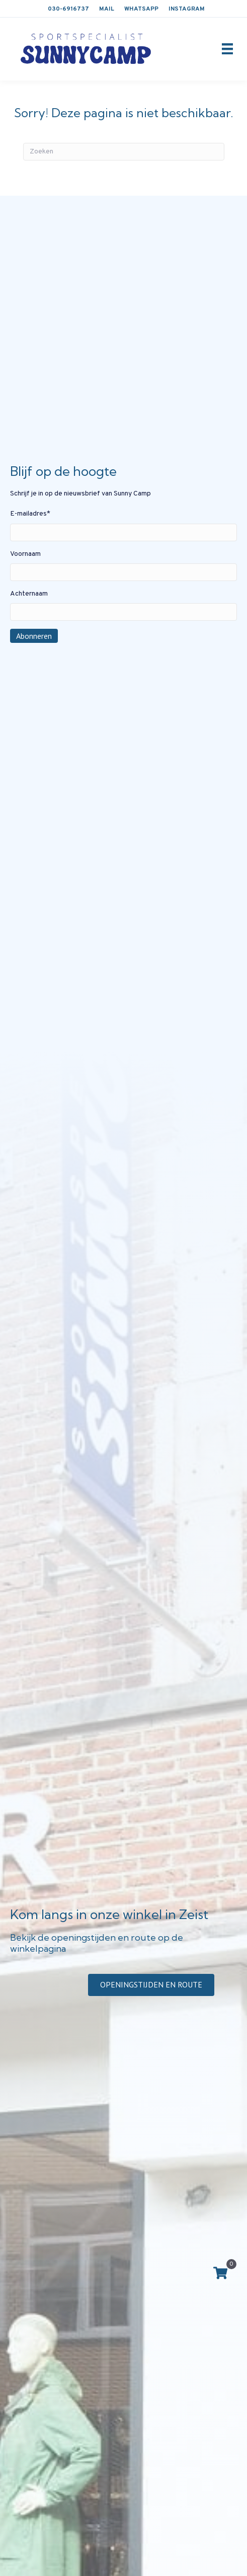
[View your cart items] (220, 2274)
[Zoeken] (123, 151)
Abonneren (34, 636)
